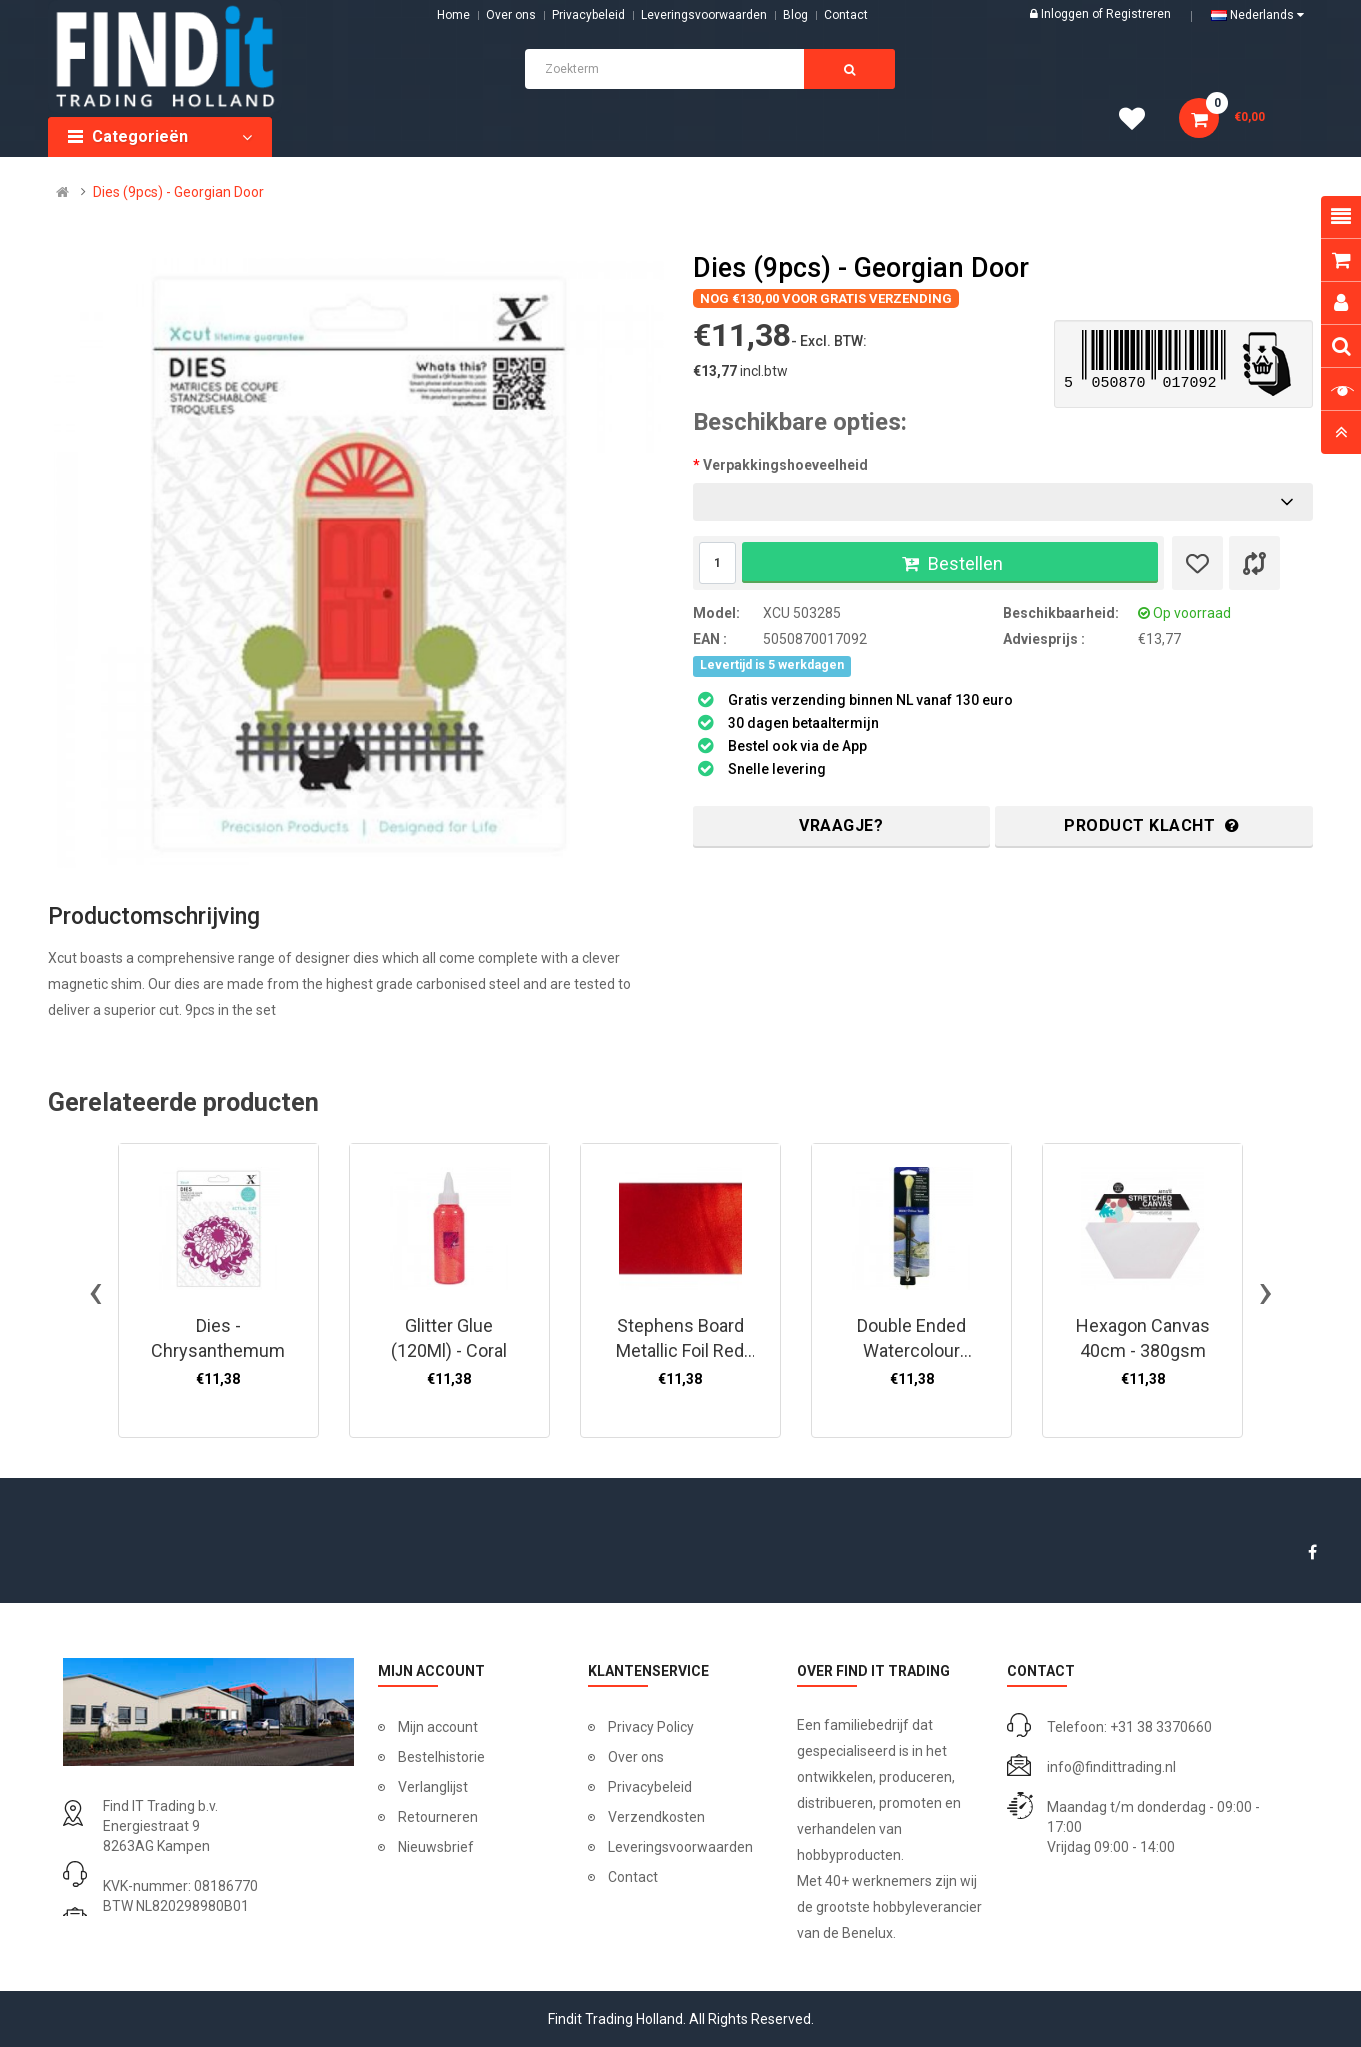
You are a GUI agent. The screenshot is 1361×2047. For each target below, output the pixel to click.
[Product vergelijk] (1254, 563)
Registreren (1138, 14)
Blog (795, 15)
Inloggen (1066, 14)
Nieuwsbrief (436, 1847)
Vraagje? (841, 825)
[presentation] (95, 1291)
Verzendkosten (656, 1817)
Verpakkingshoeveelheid (785, 465)
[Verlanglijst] (1197, 563)
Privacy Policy (651, 1727)
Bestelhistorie (441, 1757)
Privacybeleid (588, 15)
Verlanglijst (433, 1787)
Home (453, 15)
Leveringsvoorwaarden (704, 15)
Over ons (511, 15)
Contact (633, 1877)
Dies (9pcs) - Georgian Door (178, 192)
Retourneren (438, 1817)
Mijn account (438, 1727)
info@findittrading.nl (1111, 1767)
